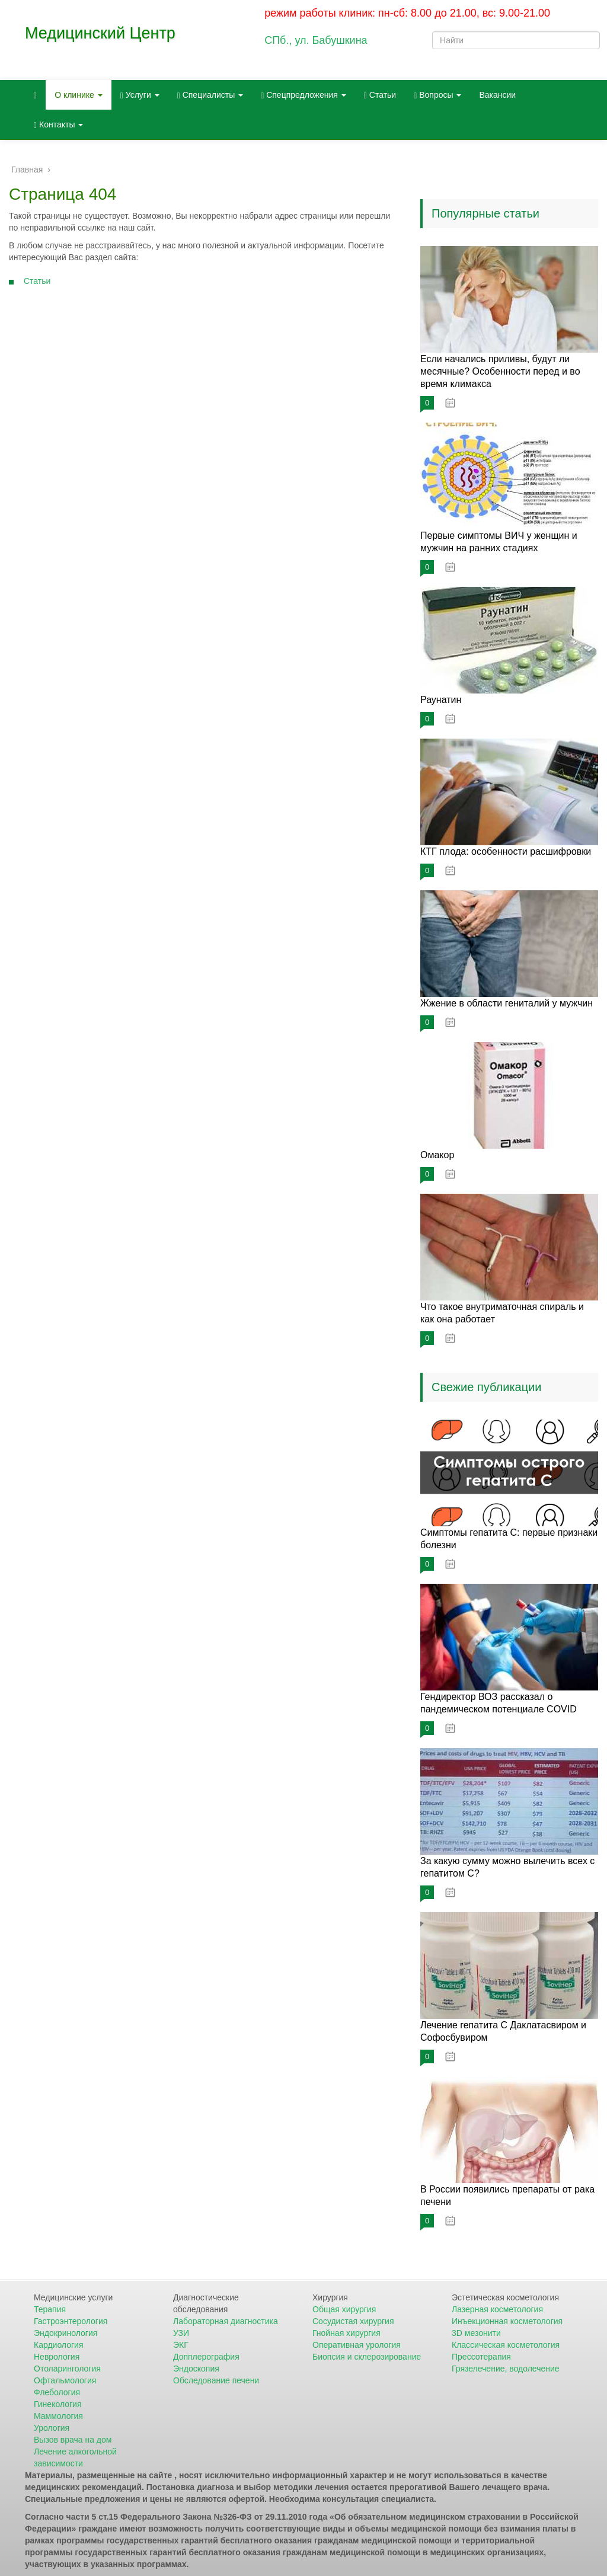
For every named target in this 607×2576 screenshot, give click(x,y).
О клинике (79, 95)
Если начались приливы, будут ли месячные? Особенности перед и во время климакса (500, 371)
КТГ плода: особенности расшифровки (505, 851)
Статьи (380, 95)
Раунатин (440, 700)
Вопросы (437, 95)
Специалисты (210, 95)
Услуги (139, 95)
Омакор (437, 1155)
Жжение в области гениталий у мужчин (506, 1003)
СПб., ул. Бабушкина (315, 40)
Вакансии (497, 95)
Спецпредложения (303, 95)
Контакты (58, 125)
